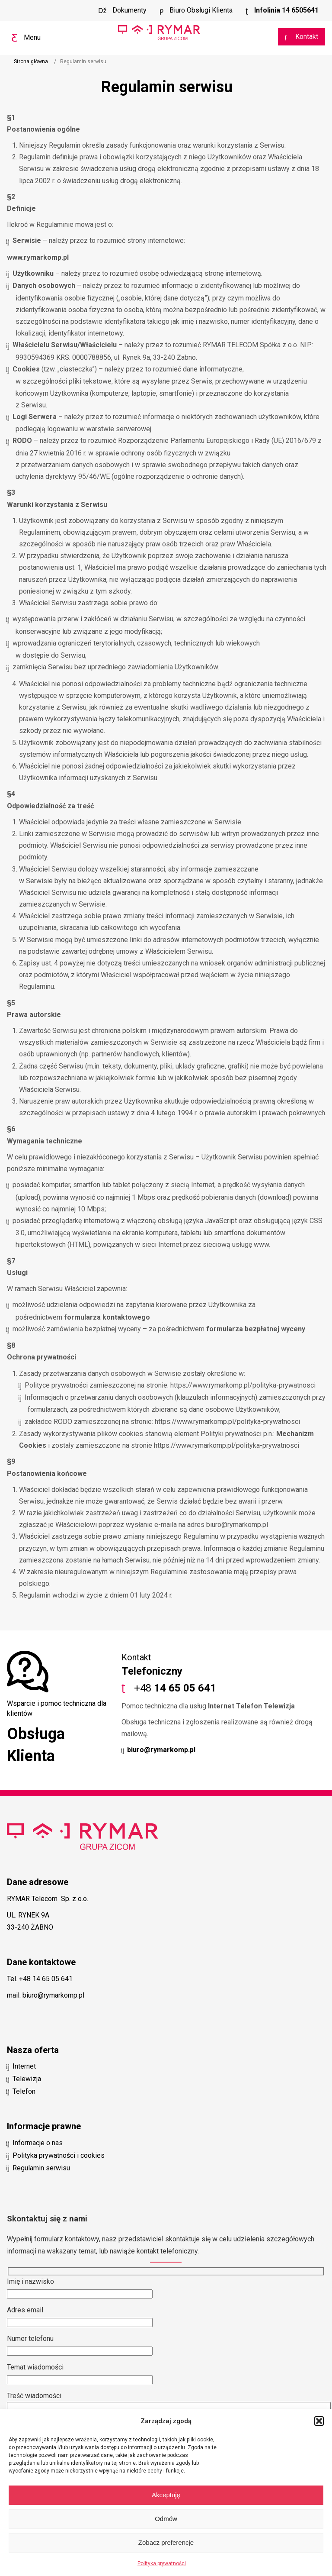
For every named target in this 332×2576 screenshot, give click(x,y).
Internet (24, 2066)
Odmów (166, 2518)
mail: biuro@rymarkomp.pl (45, 1995)
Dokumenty (129, 10)
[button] (319, 2421)
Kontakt (306, 36)
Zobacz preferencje (166, 2542)
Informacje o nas (38, 2143)
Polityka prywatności (161, 2563)
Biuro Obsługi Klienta (200, 10)
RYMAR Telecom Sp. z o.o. (47, 1899)
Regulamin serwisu (41, 2168)
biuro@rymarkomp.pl (161, 1750)
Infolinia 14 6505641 (285, 10)
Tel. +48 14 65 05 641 (40, 1979)
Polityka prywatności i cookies (59, 2155)
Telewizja (27, 2079)
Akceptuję (166, 2495)
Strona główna (31, 61)
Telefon (24, 2091)
